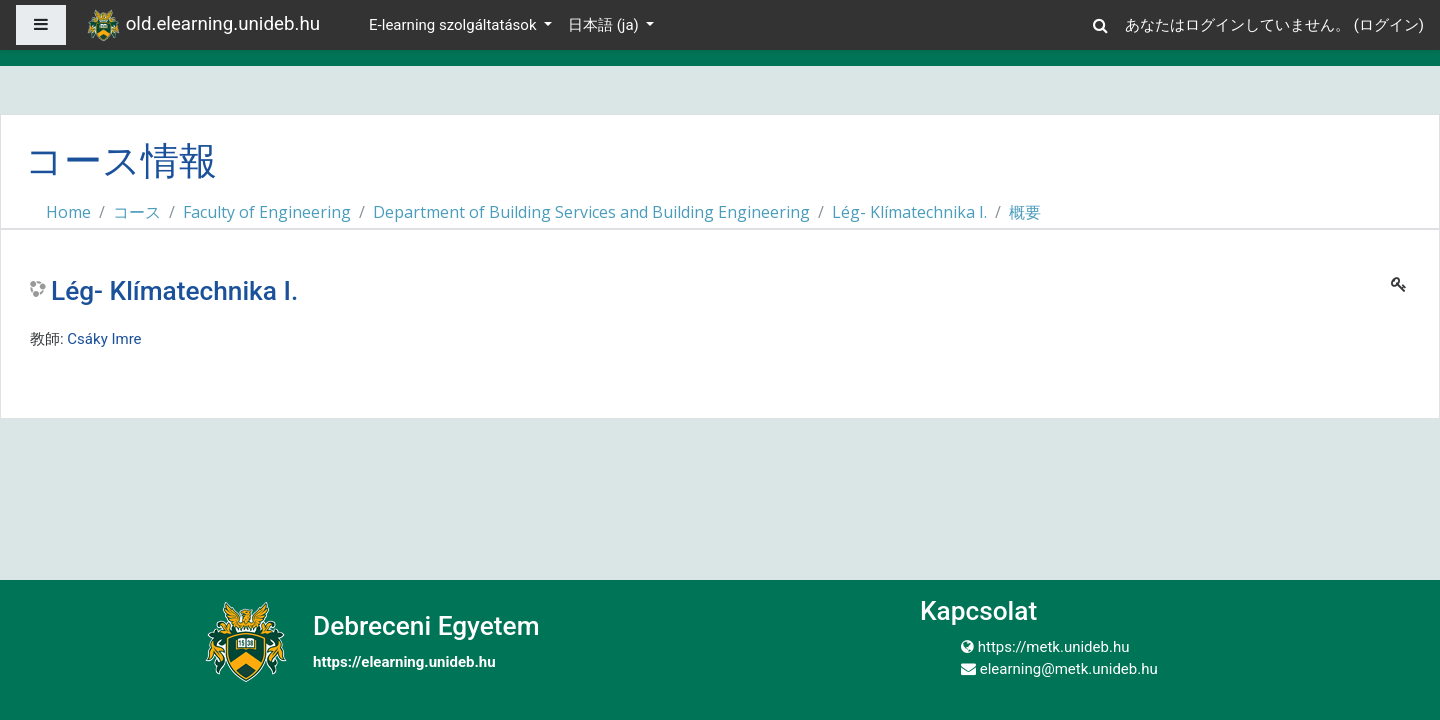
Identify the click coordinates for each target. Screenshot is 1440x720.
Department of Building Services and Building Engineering (591, 212)
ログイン (1389, 25)
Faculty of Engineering (267, 212)
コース (137, 212)
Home (68, 212)
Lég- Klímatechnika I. (909, 212)
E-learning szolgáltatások (454, 25)
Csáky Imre (104, 339)
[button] (1101, 22)
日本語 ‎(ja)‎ (605, 25)
